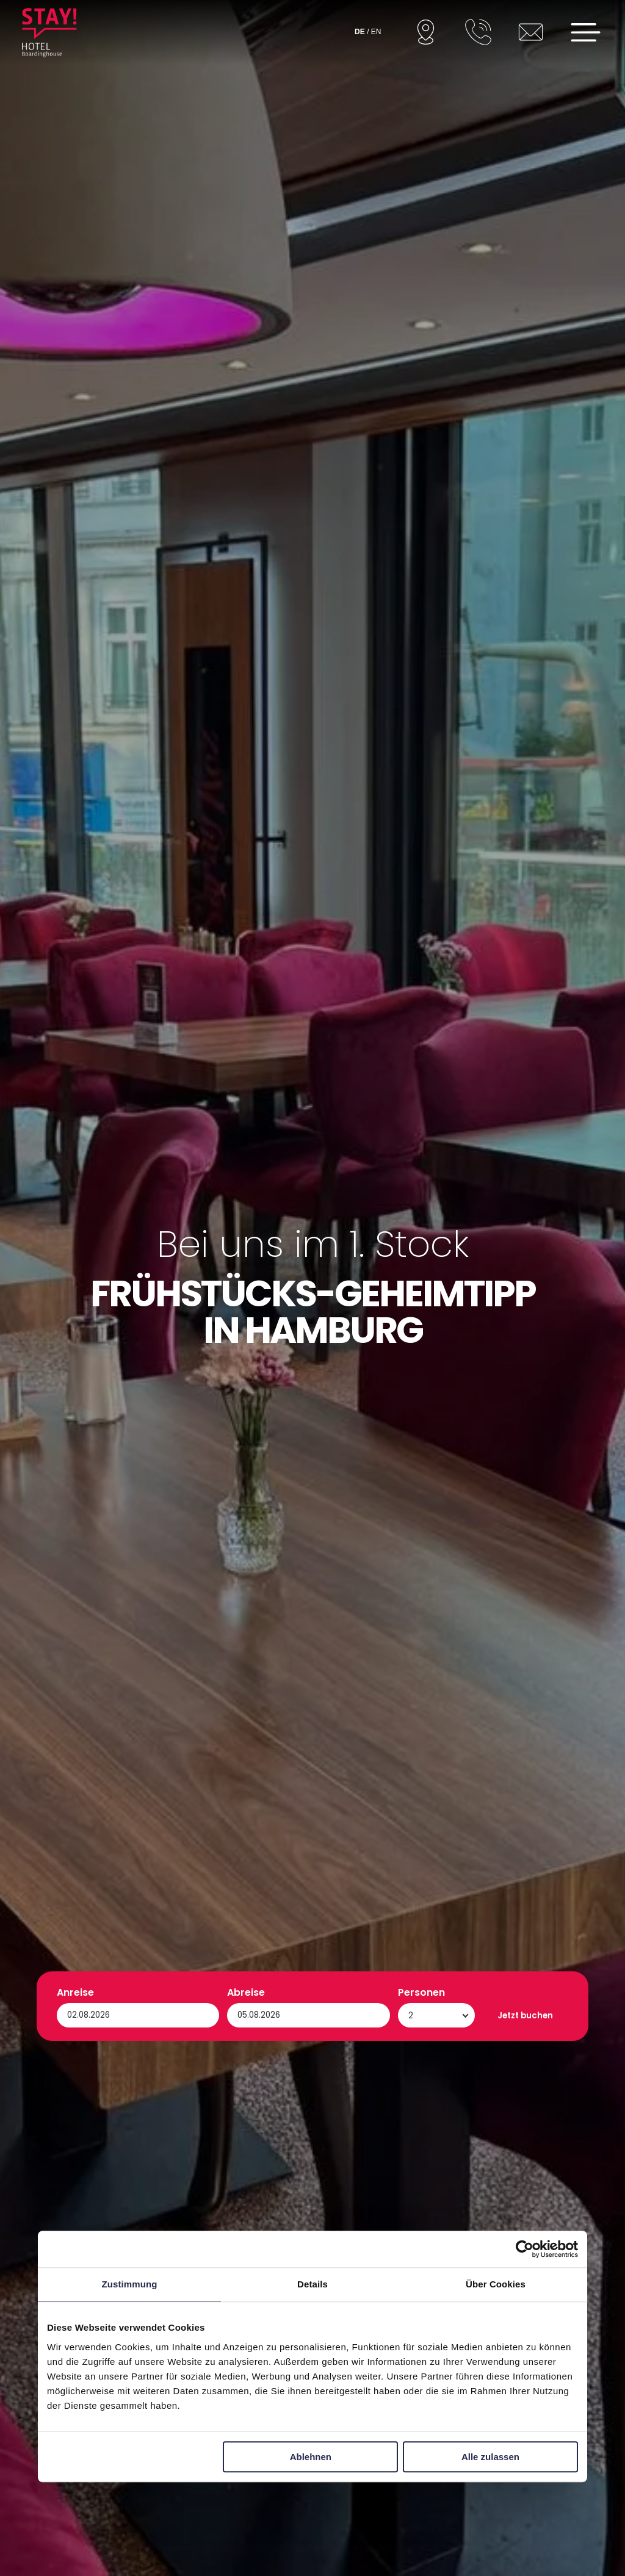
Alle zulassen (490, 2457)
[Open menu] (585, 32)
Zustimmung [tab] (129, 2284)
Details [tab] (312, 2284)
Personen (421, 2493)
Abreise (246, 2493)
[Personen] (436, 2515)
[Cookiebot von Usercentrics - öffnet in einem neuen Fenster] (524, 2249)
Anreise (75, 2493)
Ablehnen (310, 2457)
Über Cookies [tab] (496, 2284)
